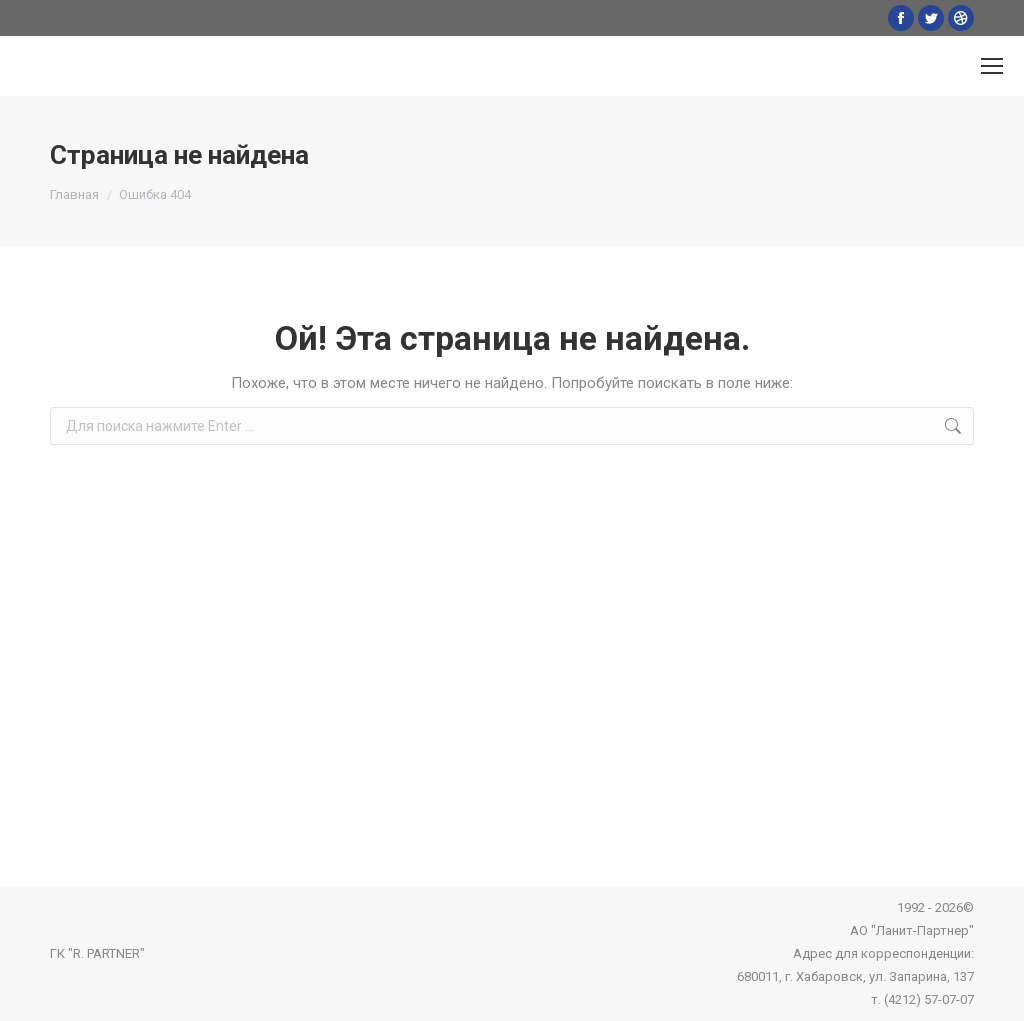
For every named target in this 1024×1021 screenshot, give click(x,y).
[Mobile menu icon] (992, 66)
